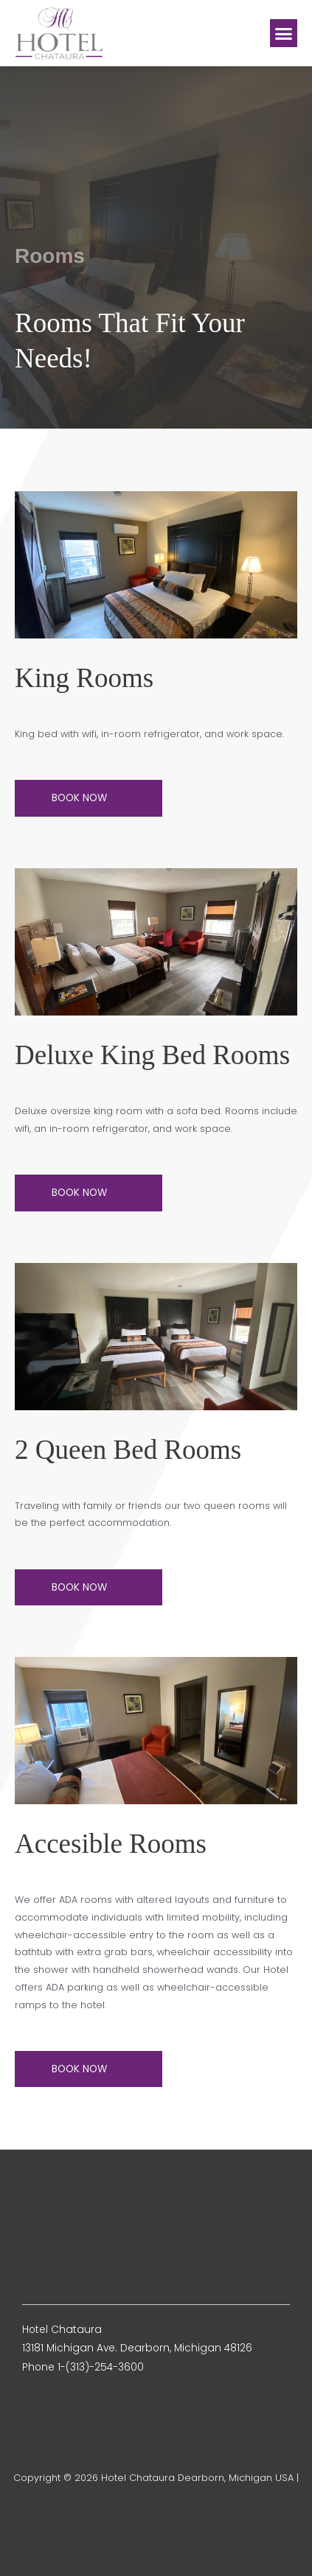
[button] (284, 33)
